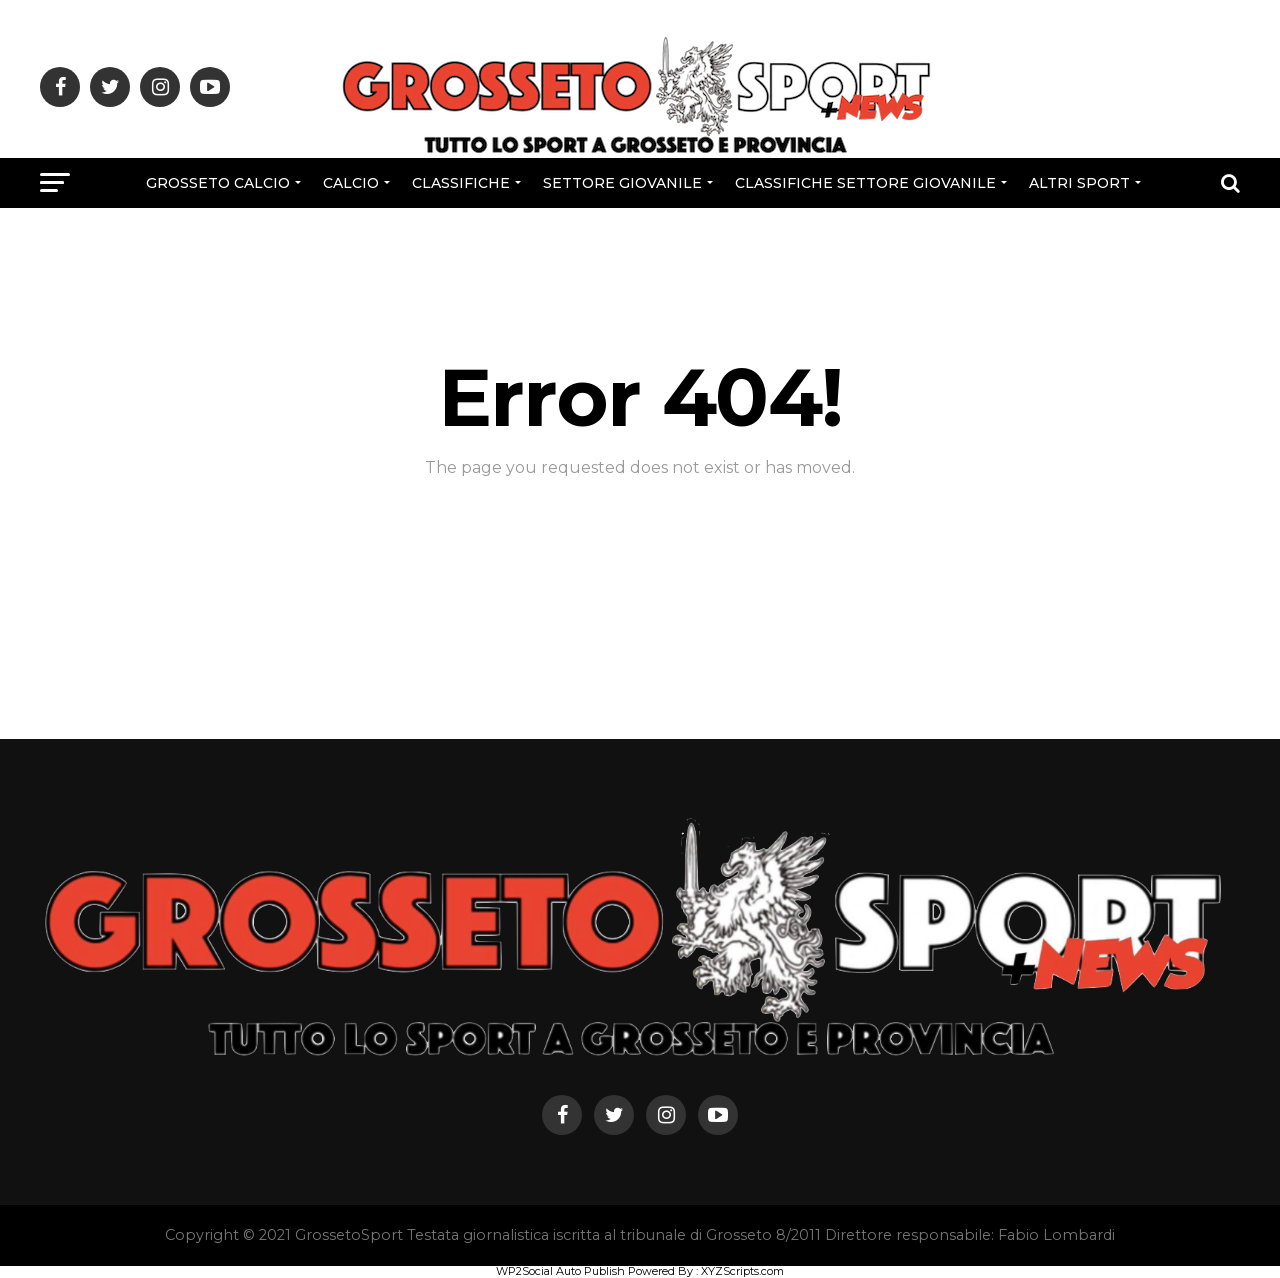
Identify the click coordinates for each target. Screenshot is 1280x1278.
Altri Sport (1079, 183)
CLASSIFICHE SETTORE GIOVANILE (865, 183)
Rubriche (637, 236)
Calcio (351, 183)
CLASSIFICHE (461, 183)
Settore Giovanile (622, 183)
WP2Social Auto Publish (560, 1271)
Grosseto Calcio (218, 183)
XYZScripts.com (742, 1271)
